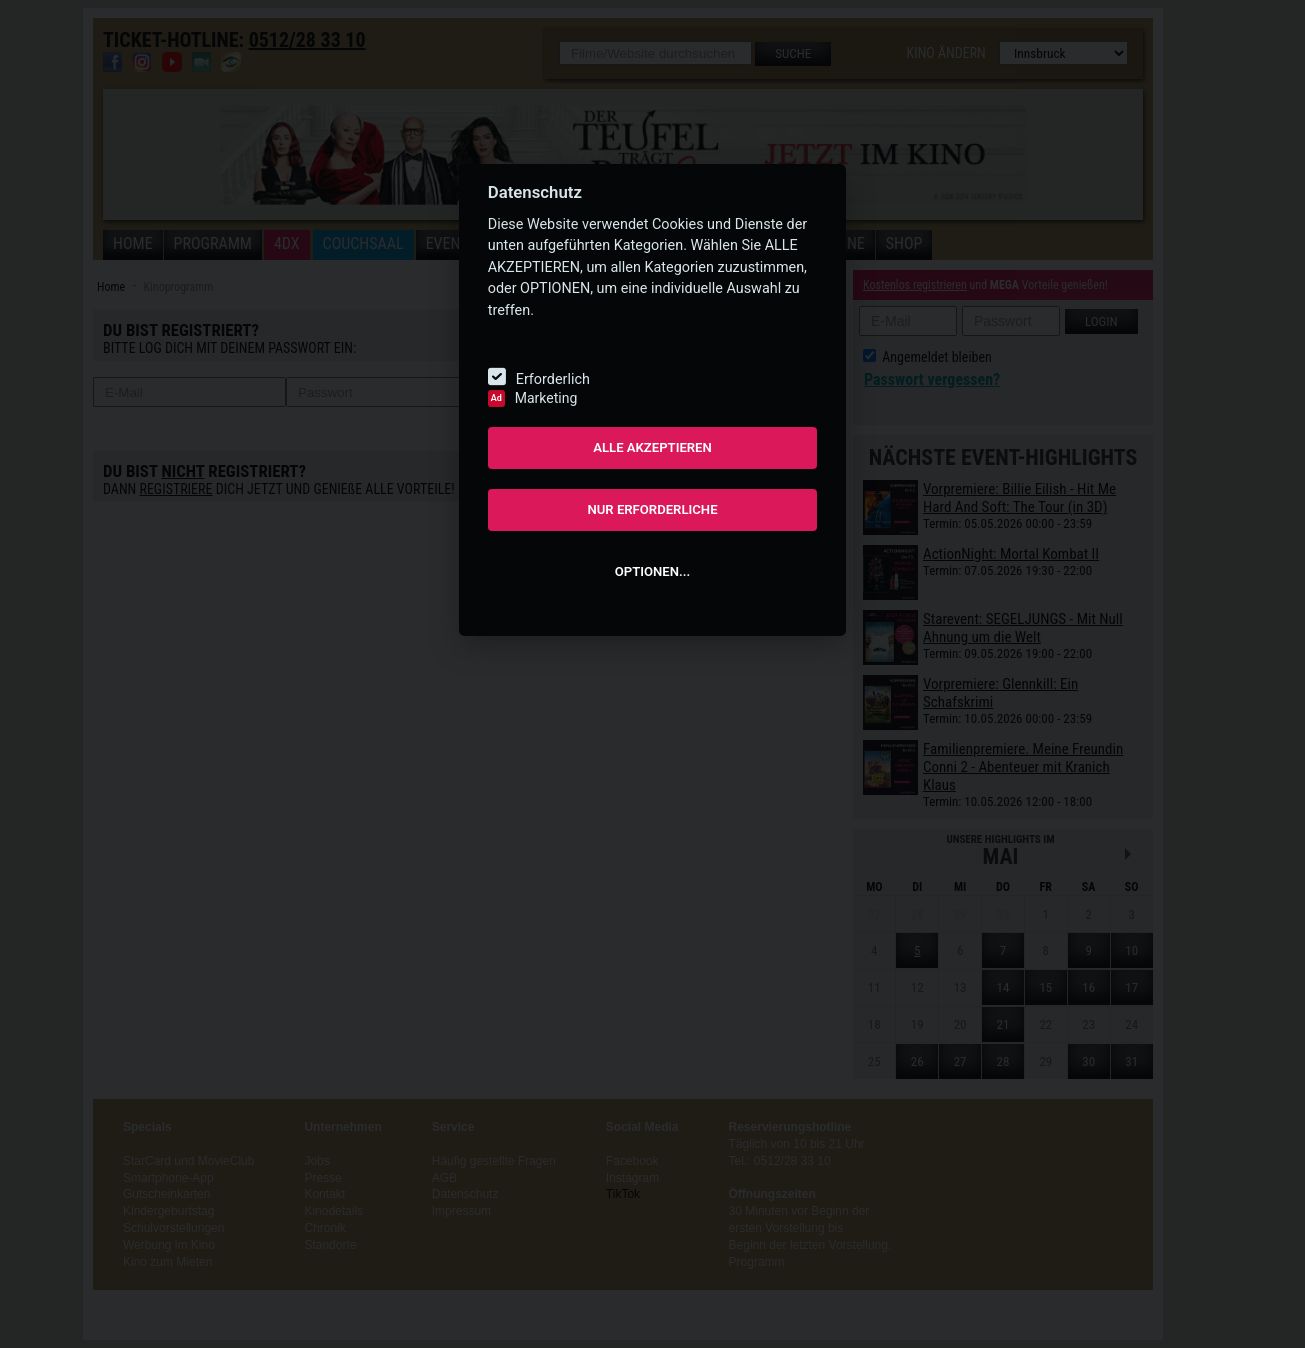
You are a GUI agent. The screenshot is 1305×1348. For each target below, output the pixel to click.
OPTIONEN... (652, 571)
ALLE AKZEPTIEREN (652, 447)
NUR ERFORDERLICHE (652, 509)
